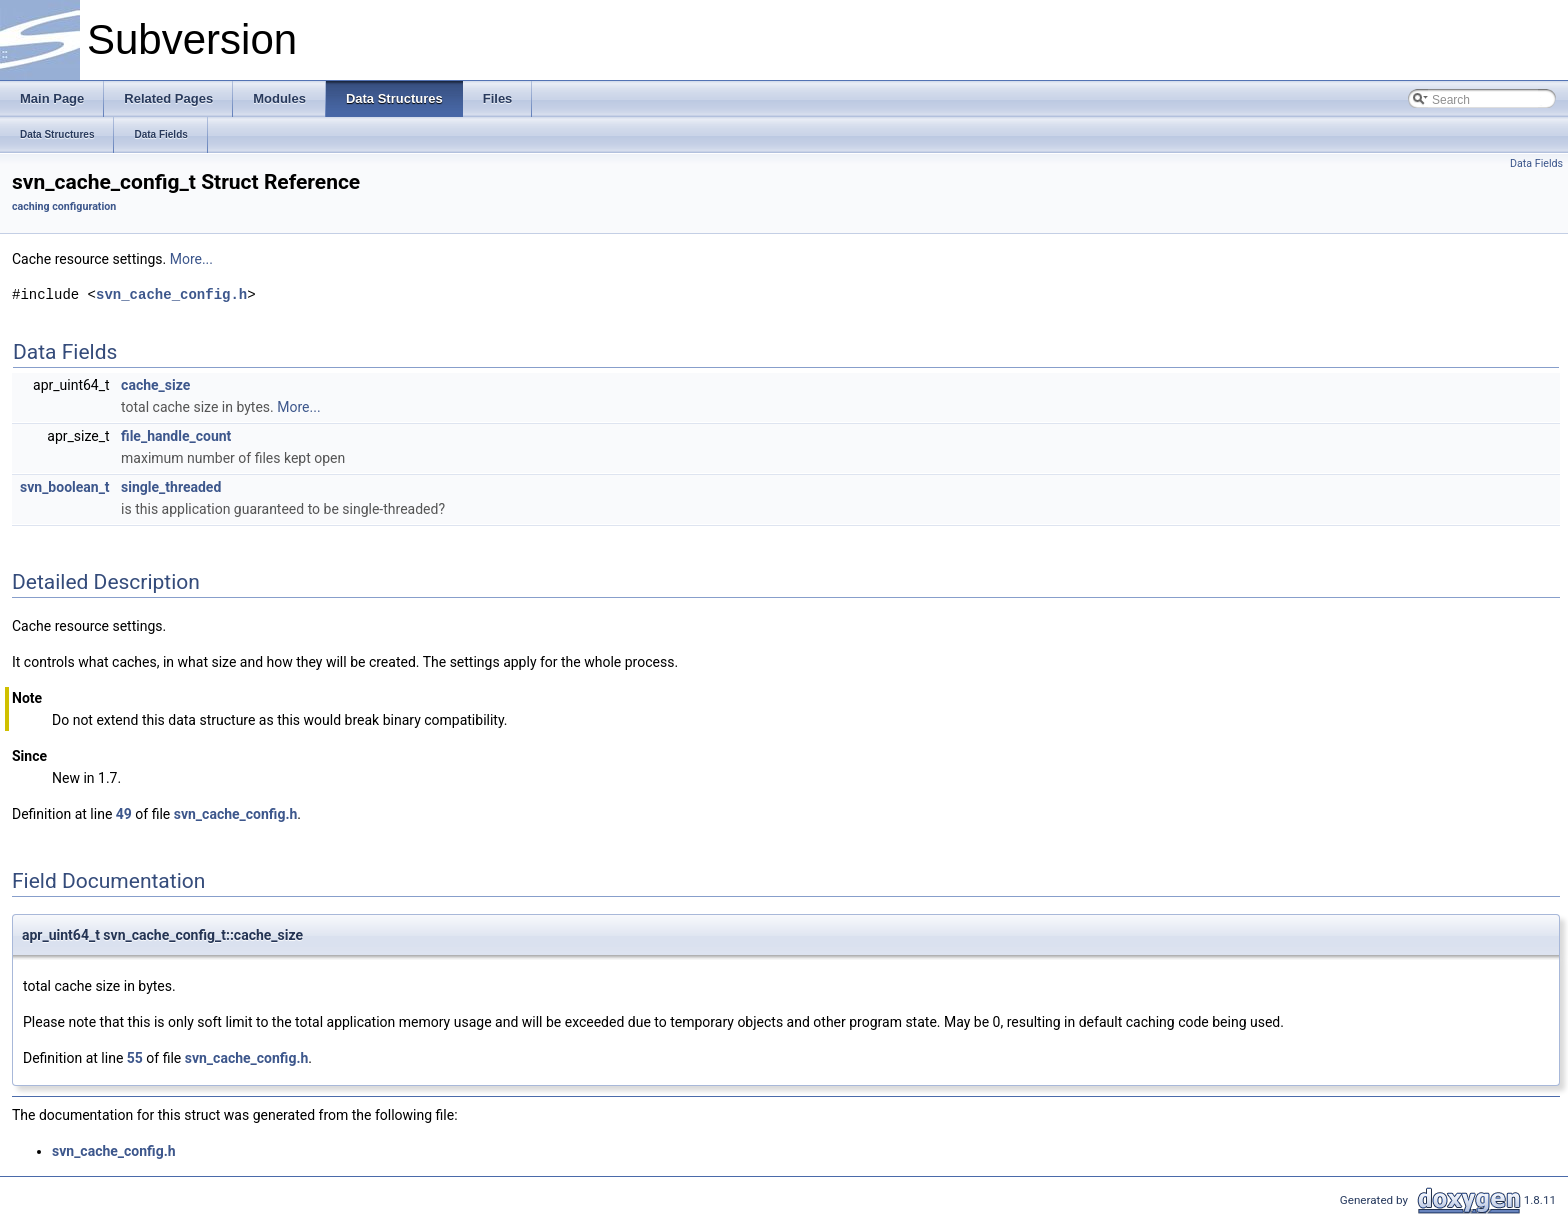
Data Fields (1536, 163)
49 (124, 814)
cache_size (155, 385)
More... (191, 259)
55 (135, 1058)
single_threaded (171, 487)
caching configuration (64, 206)
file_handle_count (176, 436)
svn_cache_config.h (171, 294)
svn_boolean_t (65, 487)
